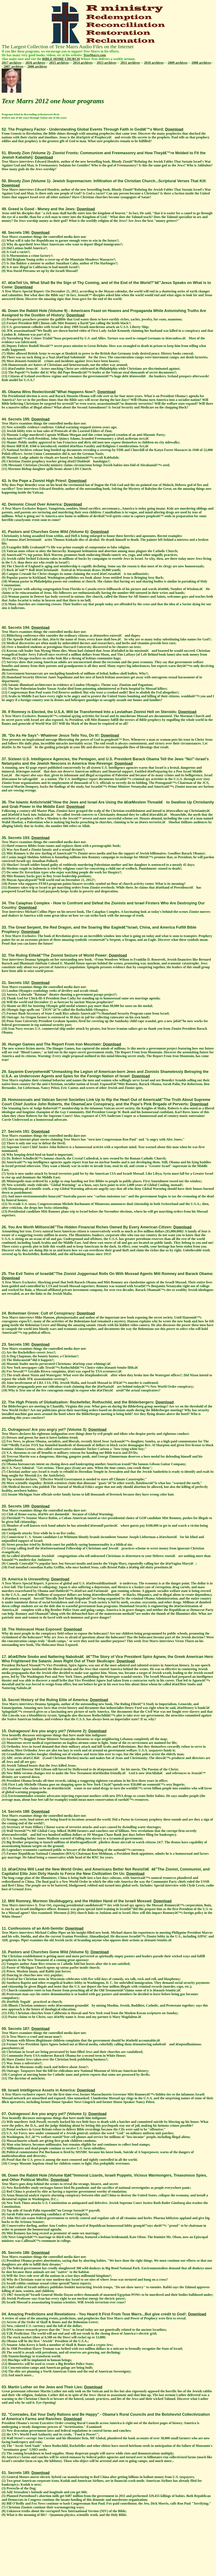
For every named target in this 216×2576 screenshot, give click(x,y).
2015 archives (59, 62)
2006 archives (37, 66)
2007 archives (13, 66)
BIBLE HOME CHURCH (61, 59)
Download (174, 129)
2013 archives (106, 62)
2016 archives (35, 62)
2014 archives (83, 62)
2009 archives (177, 62)
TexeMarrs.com (94, 55)
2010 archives (154, 62)
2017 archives (11, 62)
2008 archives (201, 62)
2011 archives (130, 62)
